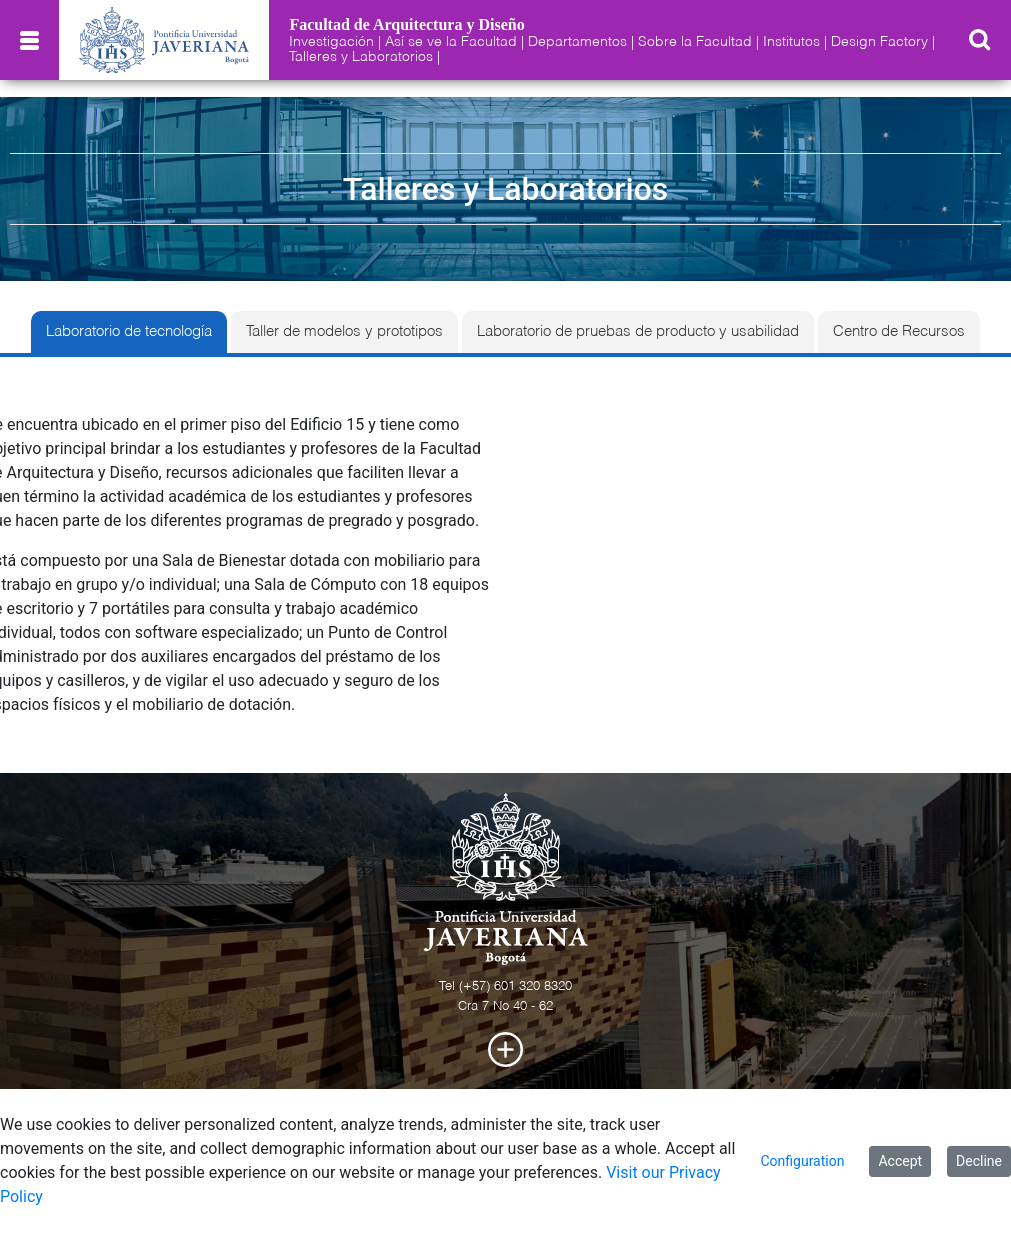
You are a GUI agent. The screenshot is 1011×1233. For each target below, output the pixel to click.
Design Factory (879, 42)
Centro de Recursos (899, 332)
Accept (900, 1161)
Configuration (802, 1161)
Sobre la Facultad (695, 42)
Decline (979, 1161)
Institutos (791, 42)
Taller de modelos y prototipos (344, 332)
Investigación (331, 42)
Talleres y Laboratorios (361, 57)
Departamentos (577, 42)
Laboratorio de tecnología (129, 332)
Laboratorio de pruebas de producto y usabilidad (638, 332)
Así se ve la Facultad (451, 42)
